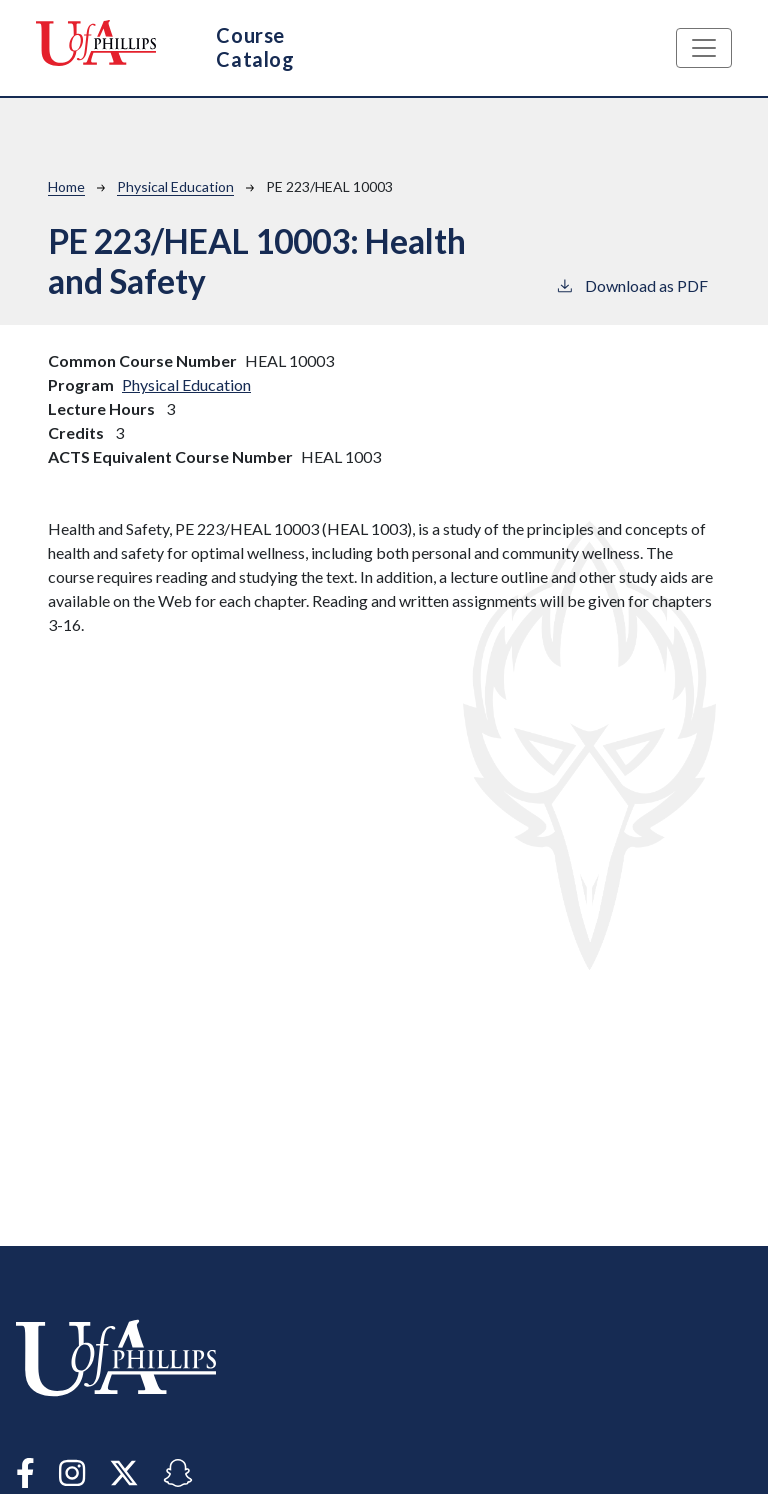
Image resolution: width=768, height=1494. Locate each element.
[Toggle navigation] (704, 48)
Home (66, 186)
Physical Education (175, 186)
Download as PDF (631, 284)
